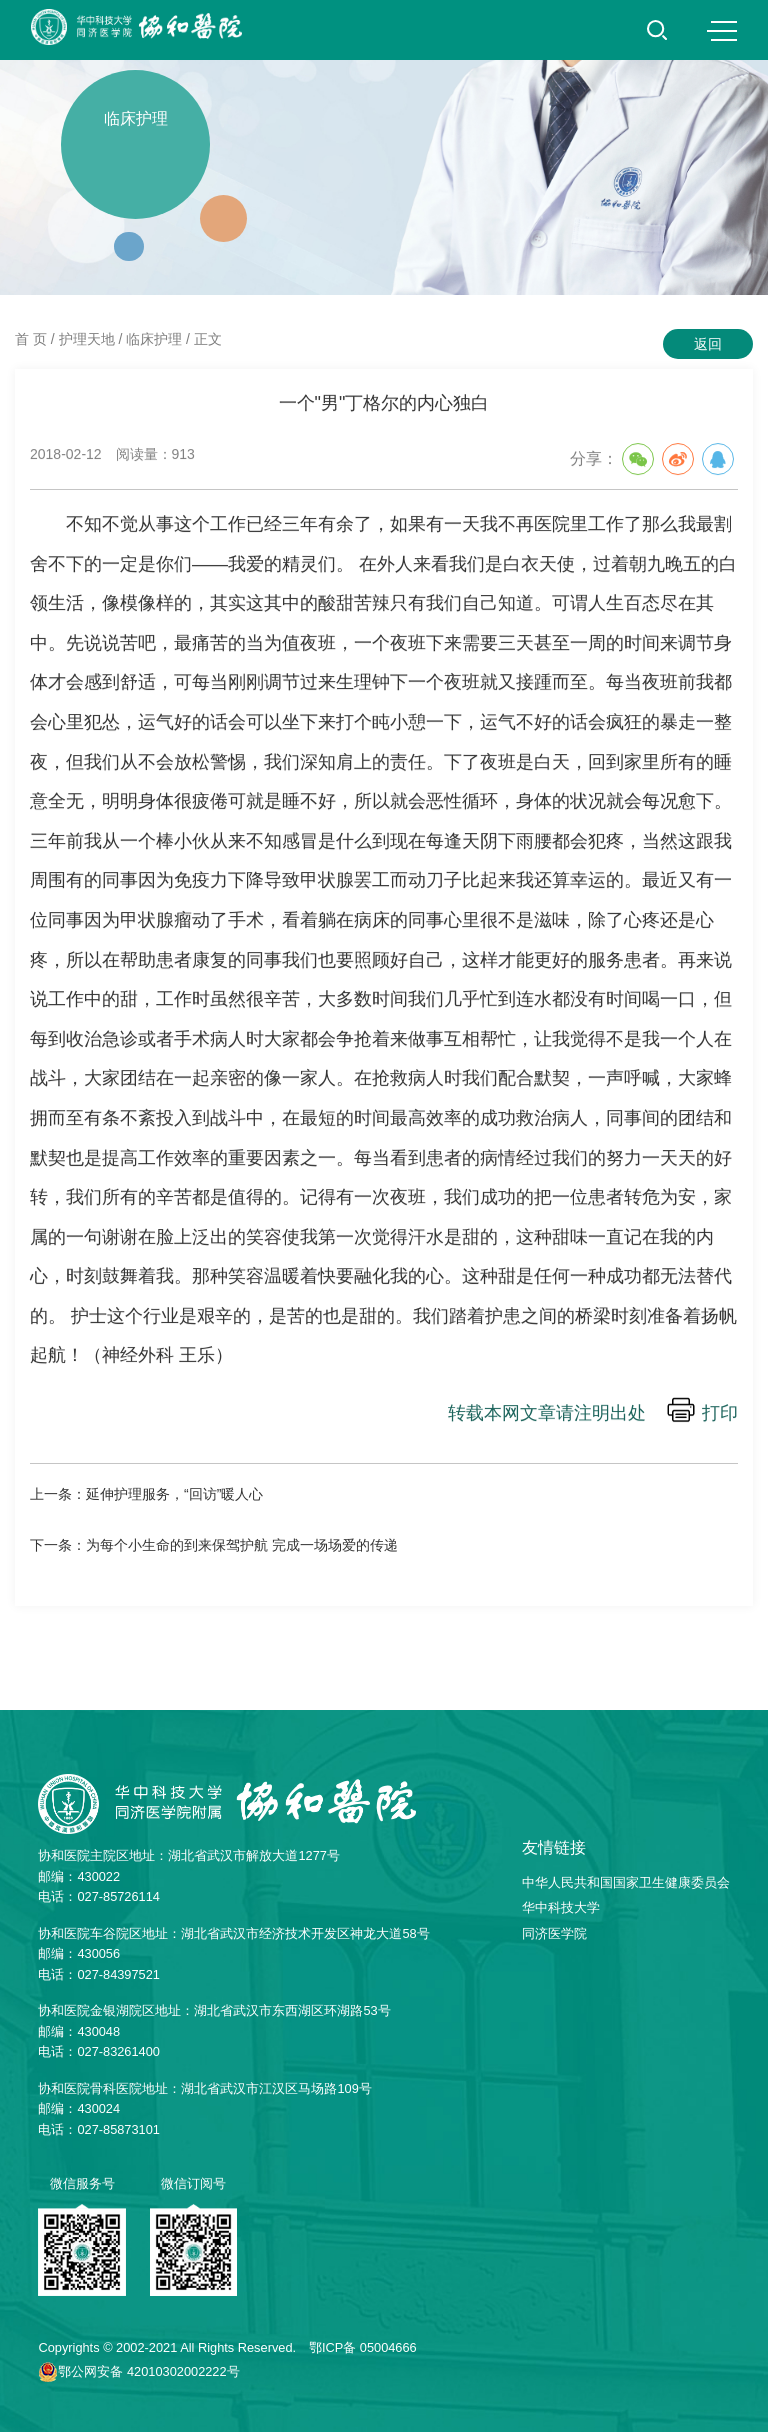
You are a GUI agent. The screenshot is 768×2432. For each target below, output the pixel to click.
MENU (722, 31)
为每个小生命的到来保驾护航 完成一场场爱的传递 (242, 1545)
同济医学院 (554, 1933)
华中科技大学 (561, 1907)
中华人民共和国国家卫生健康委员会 (626, 1882)
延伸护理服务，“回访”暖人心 (174, 1494)
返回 (708, 344)
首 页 (31, 339)
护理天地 (87, 339)
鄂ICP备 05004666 (363, 2347)
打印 (720, 1414)
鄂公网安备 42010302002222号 (148, 2371)
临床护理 (154, 339)
